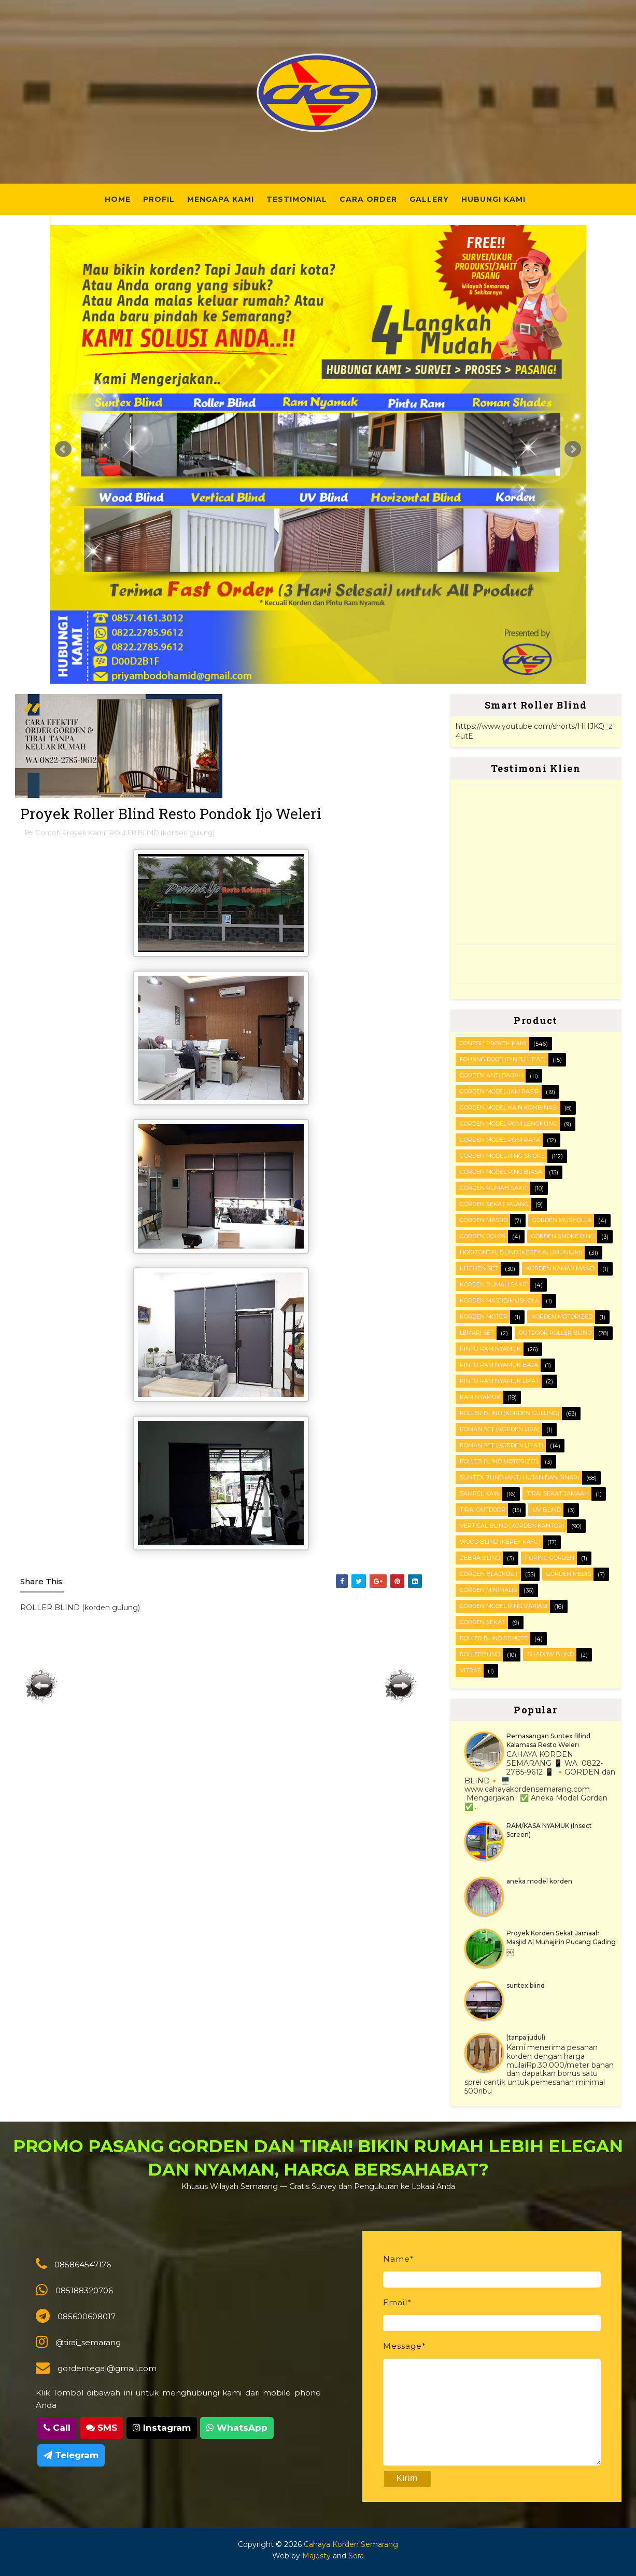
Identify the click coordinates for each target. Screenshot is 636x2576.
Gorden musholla (561, 1220)
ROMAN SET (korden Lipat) (501, 1445)
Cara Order (368, 199)
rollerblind (480, 1654)
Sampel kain (480, 1493)
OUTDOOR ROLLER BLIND (555, 1332)
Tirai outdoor (482, 1509)
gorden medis (568, 1573)
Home (118, 199)
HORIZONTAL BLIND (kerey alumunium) (521, 1252)
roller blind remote (494, 1638)
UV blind (546, 1509)
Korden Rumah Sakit (494, 1284)
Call (57, 2427)
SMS (101, 2427)
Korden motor (483, 1316)
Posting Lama (400, 1686)
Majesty (316, 2555)
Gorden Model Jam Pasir (499, 1091)
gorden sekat (482, 1622)
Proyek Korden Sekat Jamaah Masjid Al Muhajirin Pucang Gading (561, 1937)
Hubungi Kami (493, 199)
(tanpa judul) (525, 2037)
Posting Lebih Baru (41, 1686)
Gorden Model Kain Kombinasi (509, 1107)
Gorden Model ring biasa (501, 1171)
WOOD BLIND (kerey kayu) (500, 1541)
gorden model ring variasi (503, 1606)
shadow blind (550, 1654)
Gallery (429, 199)
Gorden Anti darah (491, 1075)
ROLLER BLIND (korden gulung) (162, 832)
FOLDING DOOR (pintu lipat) (503, 1059)
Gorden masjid (483, 1220)
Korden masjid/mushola (499, 1300)
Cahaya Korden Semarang (351, 2544)
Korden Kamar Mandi (561, 1268)
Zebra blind (480, 1557)
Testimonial (296, 199)
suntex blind (525, 1985)
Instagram (162, 2427)
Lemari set (477, 1332)
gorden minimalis (488, 1590)
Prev (63, 449)
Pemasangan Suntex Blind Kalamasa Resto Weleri (548, 1740)
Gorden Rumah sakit (494, 1188)
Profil (159, 199)
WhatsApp (236, 2427)
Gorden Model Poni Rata (500, 1139)
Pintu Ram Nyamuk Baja (499, 1364)
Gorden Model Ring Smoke (502, 1155)
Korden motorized (561, 1316)
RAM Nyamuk (480, 1397)
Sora (356, 2555)
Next (572, 449)
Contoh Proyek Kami (70, 832)
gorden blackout (489, 1573)
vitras (470, 1670)
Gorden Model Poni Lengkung (508, 1123)
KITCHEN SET (479, 1268)
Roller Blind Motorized (499, 1461)
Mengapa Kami (220, 199)
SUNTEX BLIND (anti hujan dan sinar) (520, 1477)
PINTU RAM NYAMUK (490, 1348)
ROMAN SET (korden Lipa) (500, 1429)
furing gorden (549, 1557)
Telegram (71, 2455)
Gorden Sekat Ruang (494, 1204)
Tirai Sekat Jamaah (558, 1493)
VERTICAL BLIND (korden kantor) (512, 1525)
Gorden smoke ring (563, 1236)
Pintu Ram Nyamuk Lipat (499, 1380)
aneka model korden (539, 1881)
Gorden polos (482, 1236)
